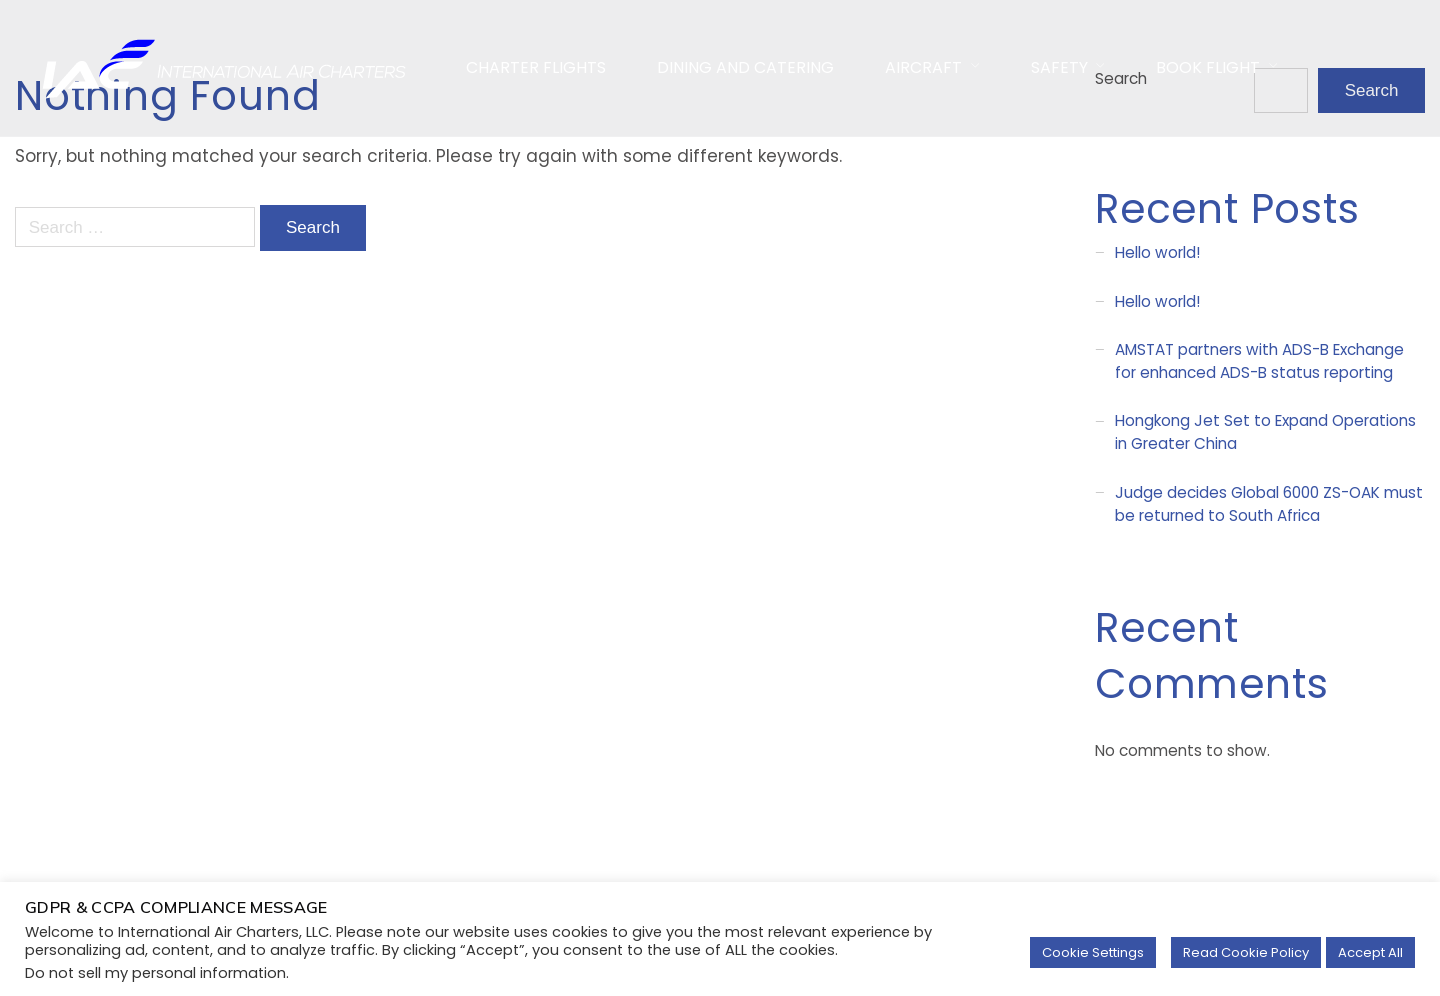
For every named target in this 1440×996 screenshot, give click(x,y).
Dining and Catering (745, 67)
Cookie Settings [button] (1093, 952)
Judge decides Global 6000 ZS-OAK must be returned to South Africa (1269, 504)
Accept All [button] (1370, 952)
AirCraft (923, 67)
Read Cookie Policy (1246, 952)
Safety (1059, 67)
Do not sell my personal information (155, 973)
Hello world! (1157, 252)
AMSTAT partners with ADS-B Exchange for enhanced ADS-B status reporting (1259, 361)
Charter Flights (536, 67)
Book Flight (1208, 67)
